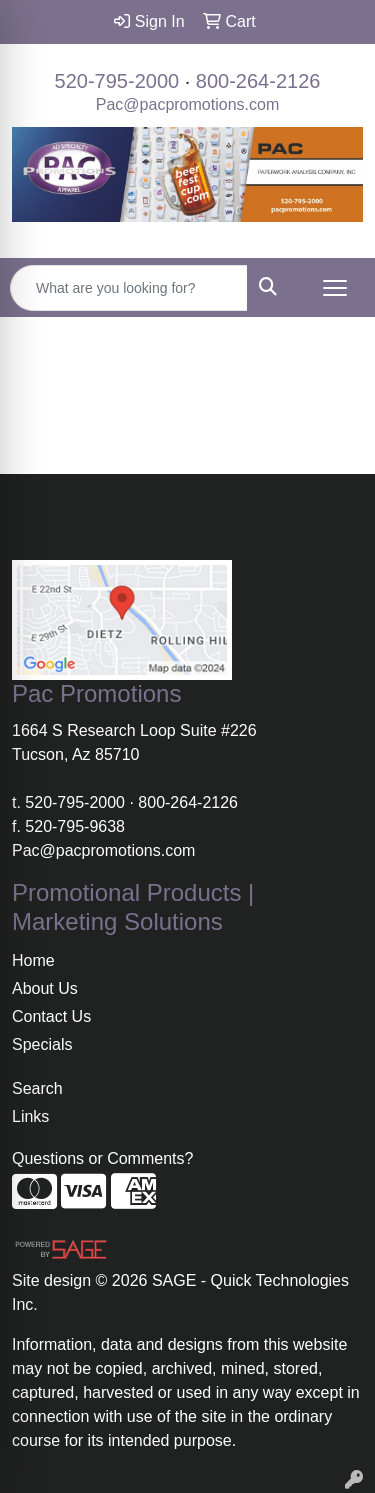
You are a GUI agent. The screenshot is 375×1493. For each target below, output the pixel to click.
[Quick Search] (129, 288)
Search (37, 1088)
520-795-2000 (117, 81)
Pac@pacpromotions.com (187, 104)
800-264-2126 (258, 81)
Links (30, 1116)
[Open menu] (335, 288)
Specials (42, 1044)
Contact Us (51, 1016)
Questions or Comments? (102, 1158)
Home (33, 960)
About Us (45, 988)
